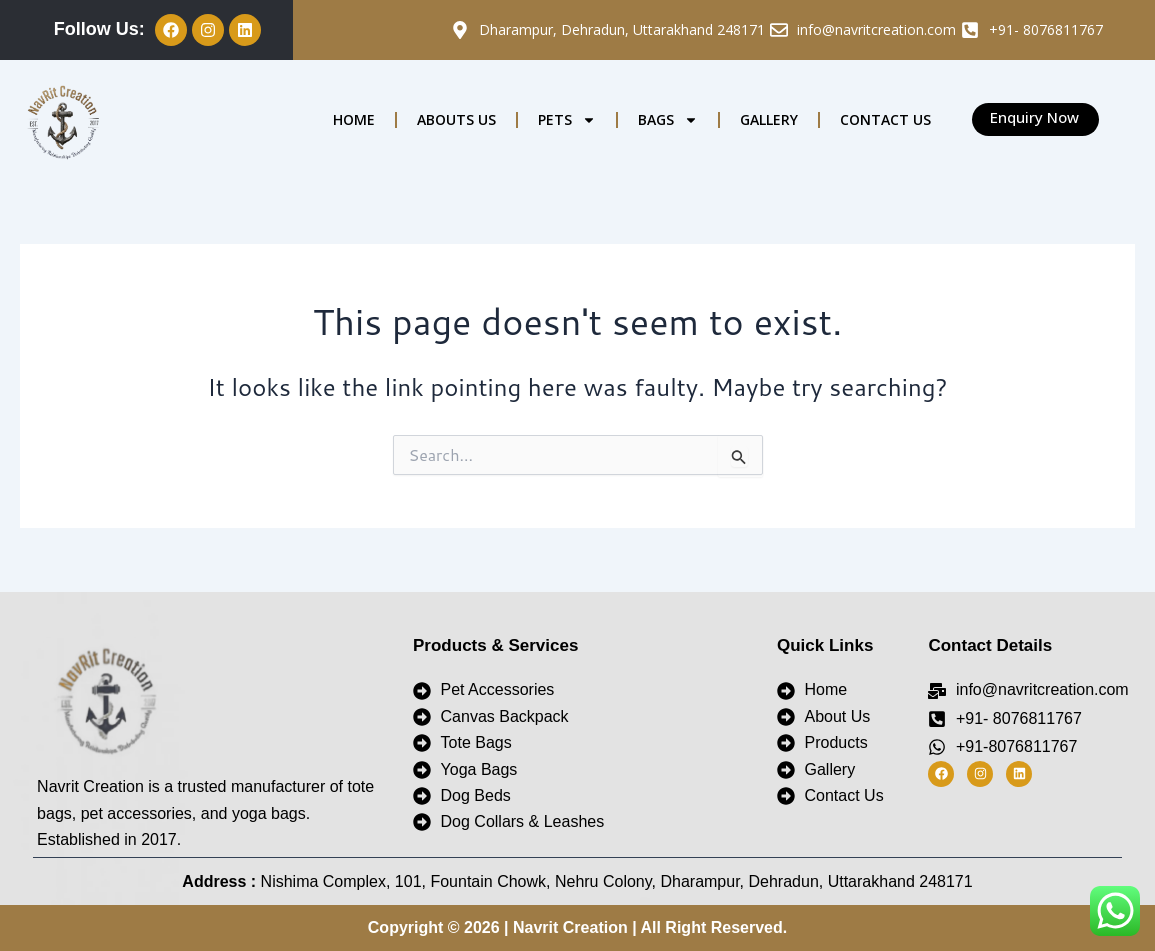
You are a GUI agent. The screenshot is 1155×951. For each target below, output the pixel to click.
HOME (354, 119)
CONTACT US (885, 119)
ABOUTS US (456, 119)
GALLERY (769, 119)
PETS (567, 120)
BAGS (668, 120)
